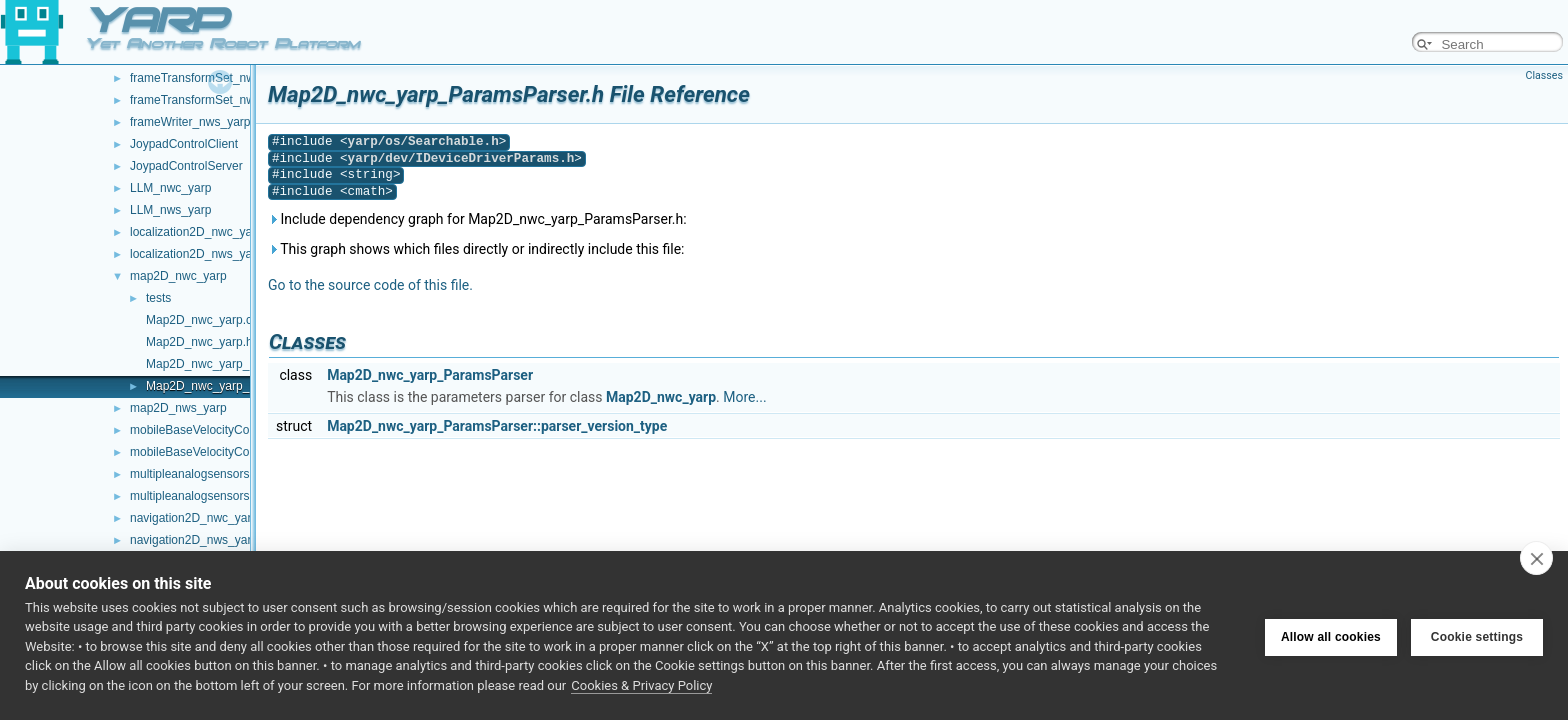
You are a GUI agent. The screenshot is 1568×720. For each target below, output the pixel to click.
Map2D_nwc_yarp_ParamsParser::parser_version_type (497, 426)
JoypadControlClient (184, 144)
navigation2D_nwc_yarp (194, 518)
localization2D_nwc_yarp (196, 232)
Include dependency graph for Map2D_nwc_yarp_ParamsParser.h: (477, 219)
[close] (1536, 558)
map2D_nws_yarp (178, 408)
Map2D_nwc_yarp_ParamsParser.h (240, 386)
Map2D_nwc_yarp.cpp (205, 320)
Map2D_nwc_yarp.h (199, 342)
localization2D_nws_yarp (196, 254)
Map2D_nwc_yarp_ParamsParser (430, 375)
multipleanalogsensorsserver (206, 496)
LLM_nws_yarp (170, 210)
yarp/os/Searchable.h (423, 141)
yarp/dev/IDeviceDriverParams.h (461, 158)
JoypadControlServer (186, 166)
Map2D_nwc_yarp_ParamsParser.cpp (247, 364)
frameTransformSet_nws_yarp (210, 100)
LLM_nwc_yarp (170, 188)
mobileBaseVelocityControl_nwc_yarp (230, 430)
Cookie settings (1477, 635)
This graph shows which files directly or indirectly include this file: (476, 249)
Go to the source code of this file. (370, 285)
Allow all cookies (1331, 635)
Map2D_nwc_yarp (661, 397)
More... (744, 397)
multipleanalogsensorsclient (203, 474)
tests (158, 298)
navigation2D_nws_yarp (194, 540)
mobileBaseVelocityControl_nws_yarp (230, 452)
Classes (1544, 75)
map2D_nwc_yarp (178, 276)
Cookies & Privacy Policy (641, 685)
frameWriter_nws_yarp (190, 122)
